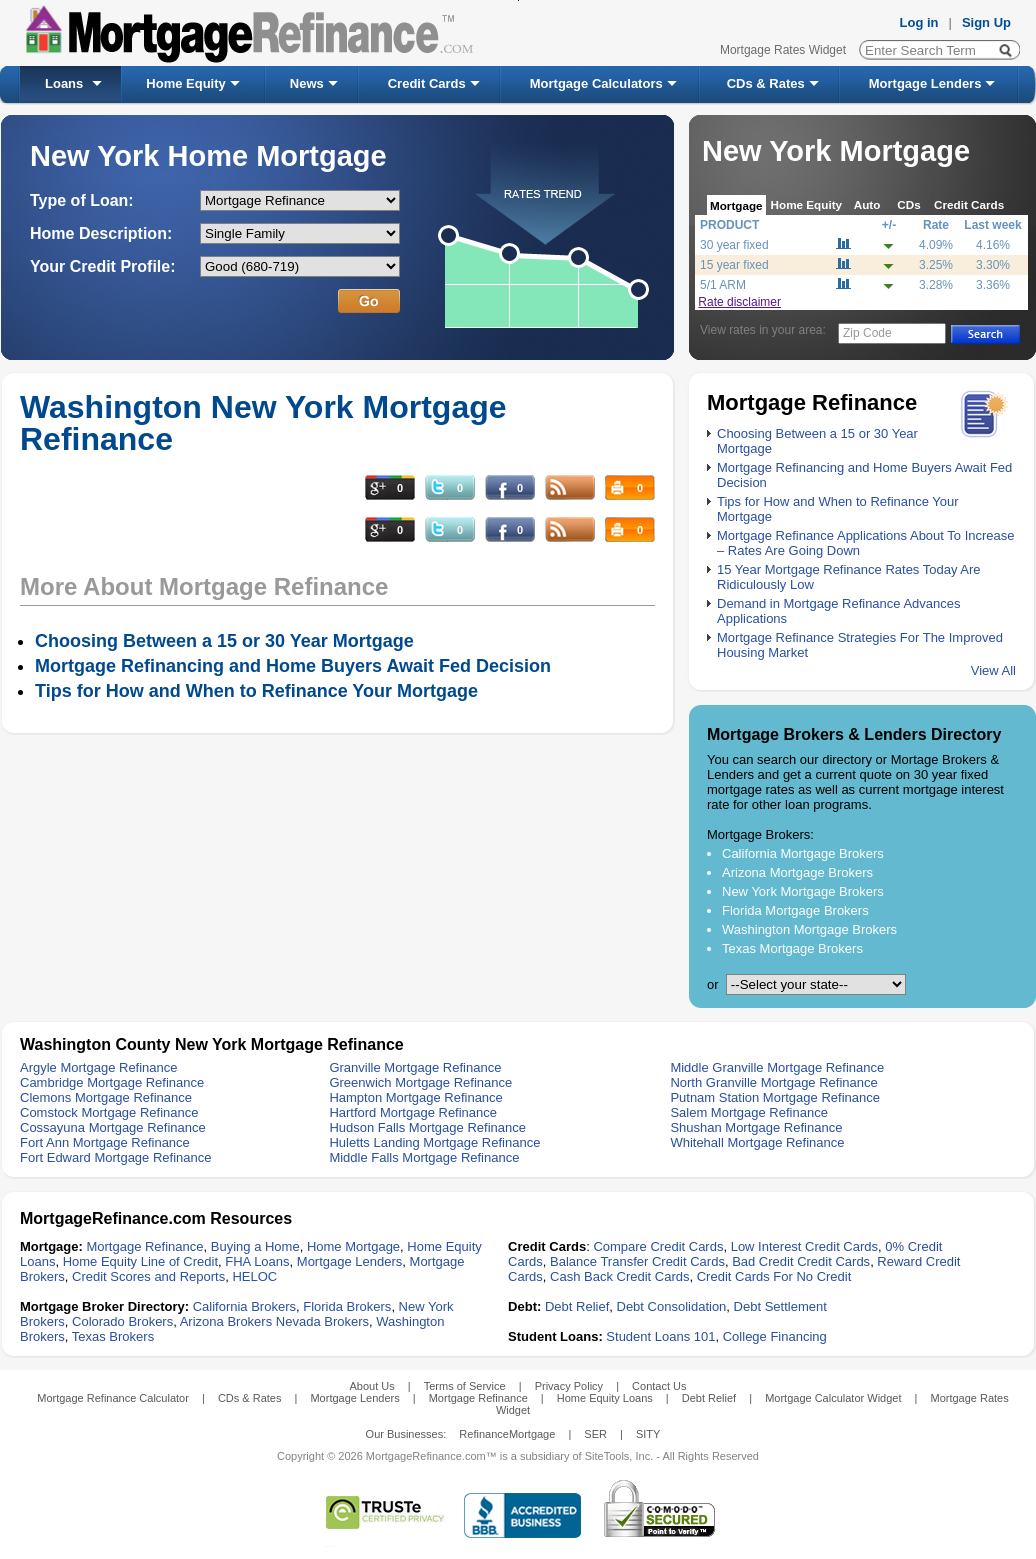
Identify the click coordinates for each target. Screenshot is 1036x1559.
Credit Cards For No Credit (774, 1276)
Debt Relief (577, 1306)
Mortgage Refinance (144, 1246)
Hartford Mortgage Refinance (413, 1112)
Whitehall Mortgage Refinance (757, 1142)
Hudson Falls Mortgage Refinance (427, 1127)
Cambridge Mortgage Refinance (112, 1082)
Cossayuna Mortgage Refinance (113, 1127)
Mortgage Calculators (596, 83)
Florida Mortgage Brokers (795, 910)
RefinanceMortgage (507, 1434)
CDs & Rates (766, 83)
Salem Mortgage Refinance (749, 1112)
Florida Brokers (347, 1306)
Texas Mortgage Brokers (792, 948)
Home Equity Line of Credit (140, 1261)
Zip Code (867, 333)
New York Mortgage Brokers (803, 891)
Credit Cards (427, 83)
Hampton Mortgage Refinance (415, 1097)
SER (595, 1434)
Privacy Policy (569, 1386)
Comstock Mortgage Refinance (109, 1112)
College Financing (775, 1336)
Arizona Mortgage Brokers (797, 872)
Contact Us (659, 1386)
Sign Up (986, 22)
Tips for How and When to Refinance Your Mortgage (256, 691)
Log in (919, 22)
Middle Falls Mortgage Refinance (424, 1157)
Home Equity (185, 83)
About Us (371, 1386)
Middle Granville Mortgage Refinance (777, 1067)
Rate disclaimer (739, 302)
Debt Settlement (780, 1306)
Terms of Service (465, 1386)
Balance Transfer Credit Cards (637, 1261)
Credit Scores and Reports (148, 1276)
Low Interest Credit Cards (804, 1246)
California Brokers (244, 1306)
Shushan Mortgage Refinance (756, 1127)
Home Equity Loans (605, 1398)
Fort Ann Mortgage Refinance (105, 1142)
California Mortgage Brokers (803, 853)
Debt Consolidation (672, 1306)
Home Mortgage (353, 1246)
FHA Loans (257, 1261)
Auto (867, 204)
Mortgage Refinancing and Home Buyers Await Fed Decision (293, 666)
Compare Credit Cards (658, 1246)
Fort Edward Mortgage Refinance (115, 1157)
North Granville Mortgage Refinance (773, 1082)
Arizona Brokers (226, 1321)
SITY (648, 1434)
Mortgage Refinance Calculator (113, 1398)
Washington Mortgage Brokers (809, 929)
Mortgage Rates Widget (783, 50)
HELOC (254, 1276)
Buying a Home (255, 1246)
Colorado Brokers (122, 1321)
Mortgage (736, 205)
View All (993, 670)
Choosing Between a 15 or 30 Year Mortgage (224, 641)
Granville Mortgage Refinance (415, 1067)
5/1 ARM (723, 285)
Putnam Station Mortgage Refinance (775, 1097)
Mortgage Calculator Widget (833, 1398)
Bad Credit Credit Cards (801, 1261)
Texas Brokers (113, 1336)
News (307, 83)
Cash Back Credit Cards (619, 1276)
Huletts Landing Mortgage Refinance (434, 1142)
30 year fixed (734, 245)
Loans (64, 83)
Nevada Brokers (322, 1321)
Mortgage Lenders (925, 83)
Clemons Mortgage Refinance (106, 1097)
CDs (908, 204)
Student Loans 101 (660, 1336)
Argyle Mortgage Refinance (99, 1067)
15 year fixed (734, 265)
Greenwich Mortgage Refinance (420, 1082)
